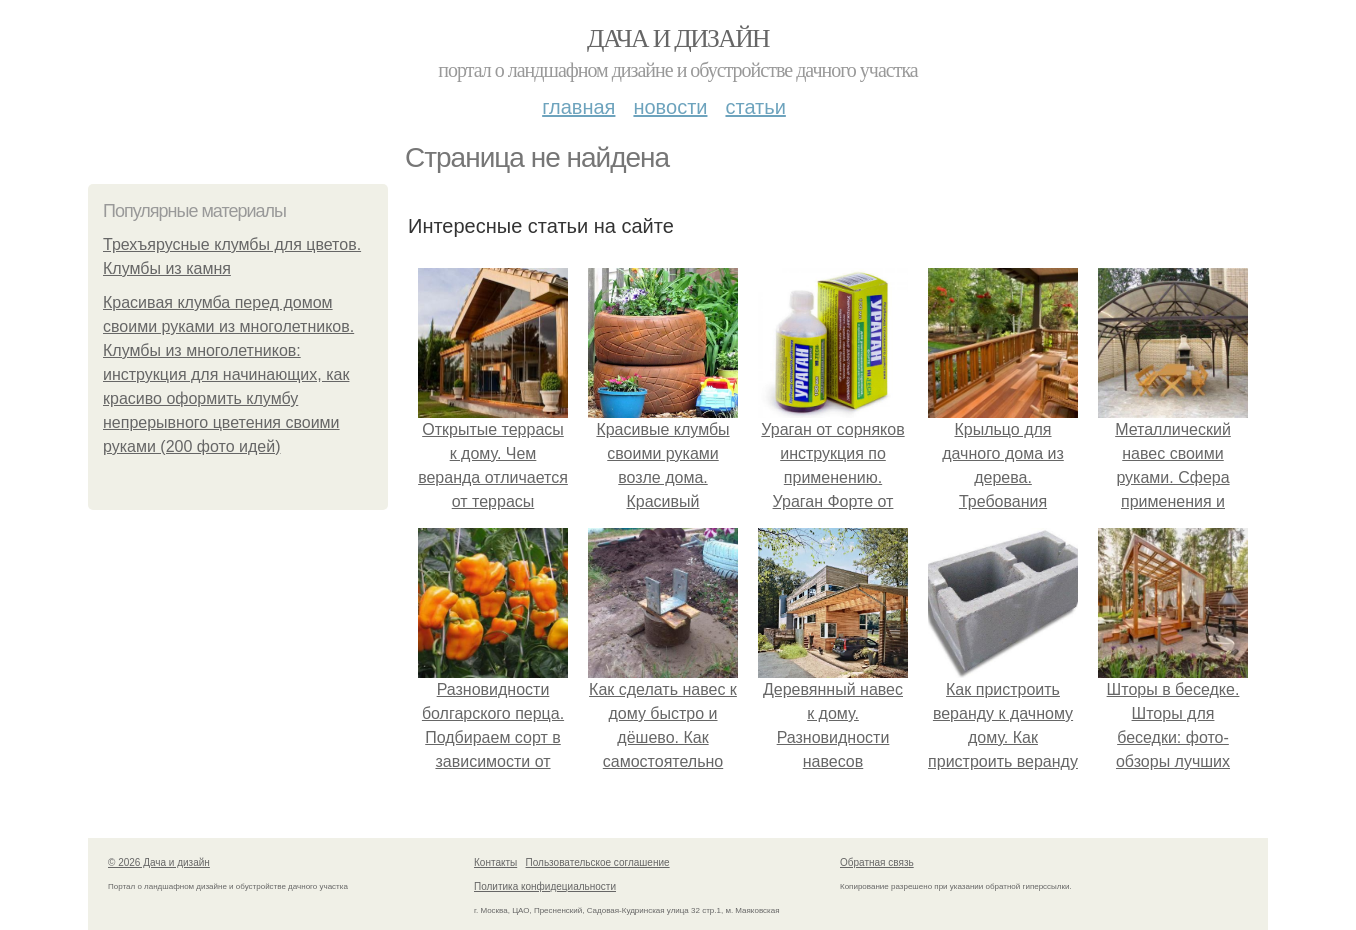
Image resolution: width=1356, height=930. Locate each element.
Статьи (755, 107)
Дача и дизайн (678, 38)
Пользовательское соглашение (598, 862)
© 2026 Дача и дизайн (159, 862)
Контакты (495, 862)
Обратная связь (877, 862)
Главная (578, 107)
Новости (670, 107)
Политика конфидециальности (545, 886)
